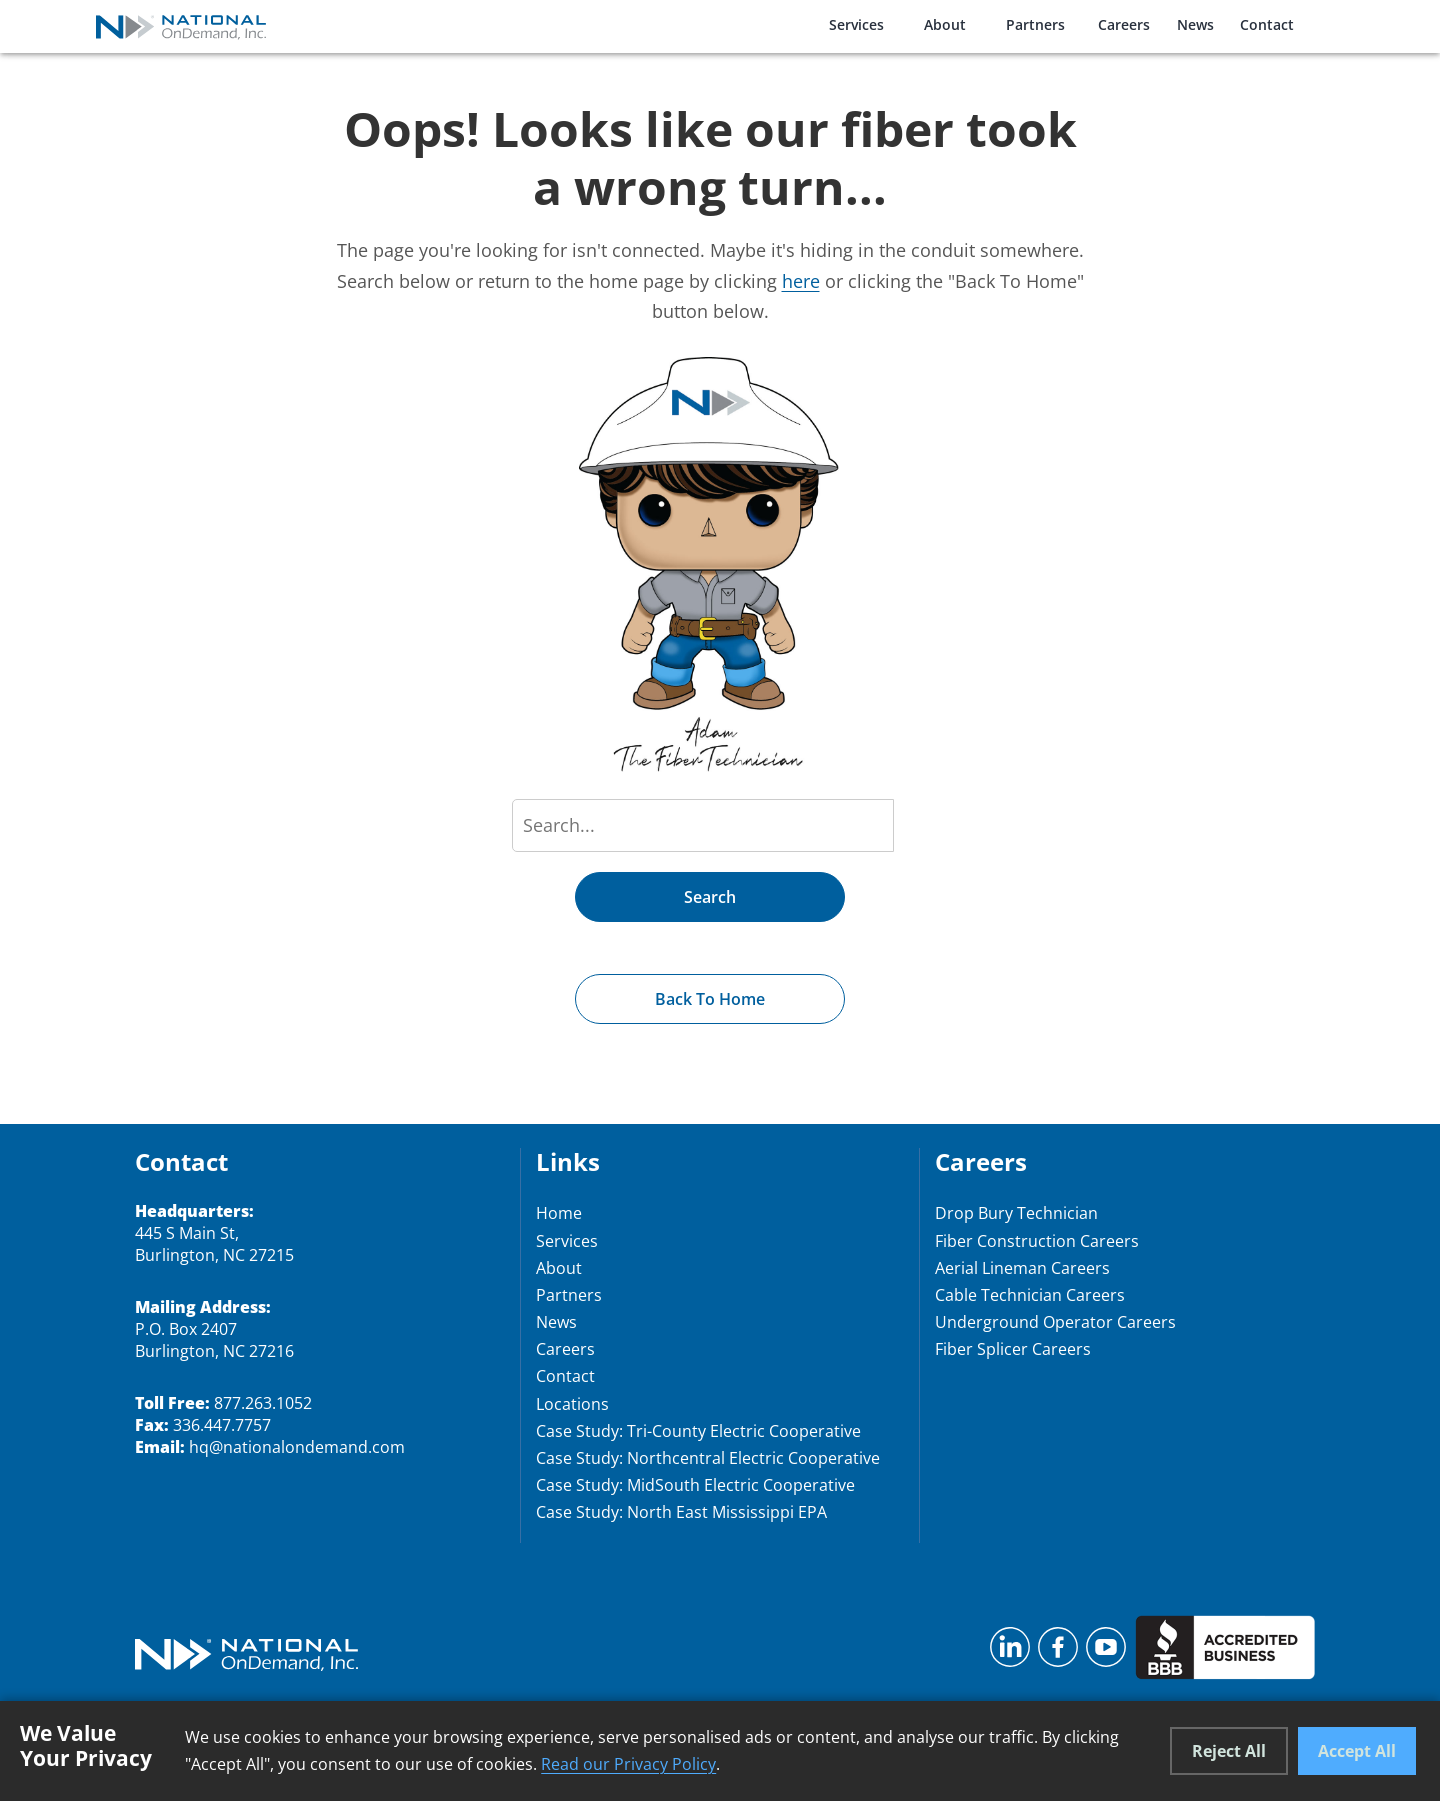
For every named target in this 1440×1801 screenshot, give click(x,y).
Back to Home (710, 999)
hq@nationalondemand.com (297, 1447)
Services (856, 24)
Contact (1267, 24)
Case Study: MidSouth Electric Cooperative (695, 1485)
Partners (1035, 24)
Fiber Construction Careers (1037, 1241)
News (1195, 24)
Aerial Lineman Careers (1022, 1268)
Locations (572, 1404)
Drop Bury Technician (1016, 1213)
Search (710, 897)
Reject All (1229, 1751)
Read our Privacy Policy (628, 1764)
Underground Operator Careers (1055, 1322)
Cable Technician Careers (1030, 1295)
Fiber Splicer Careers (1013, 1349)
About (945, 24)
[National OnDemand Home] (181, 26)
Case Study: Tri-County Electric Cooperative (698, 1431)
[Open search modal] (1339, 23)
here (801, 281)
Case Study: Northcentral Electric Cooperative (708, 1458)
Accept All (1357, 1751)
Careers (1124, 24)
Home (559, 1213)
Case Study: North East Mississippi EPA (681, 1512)
